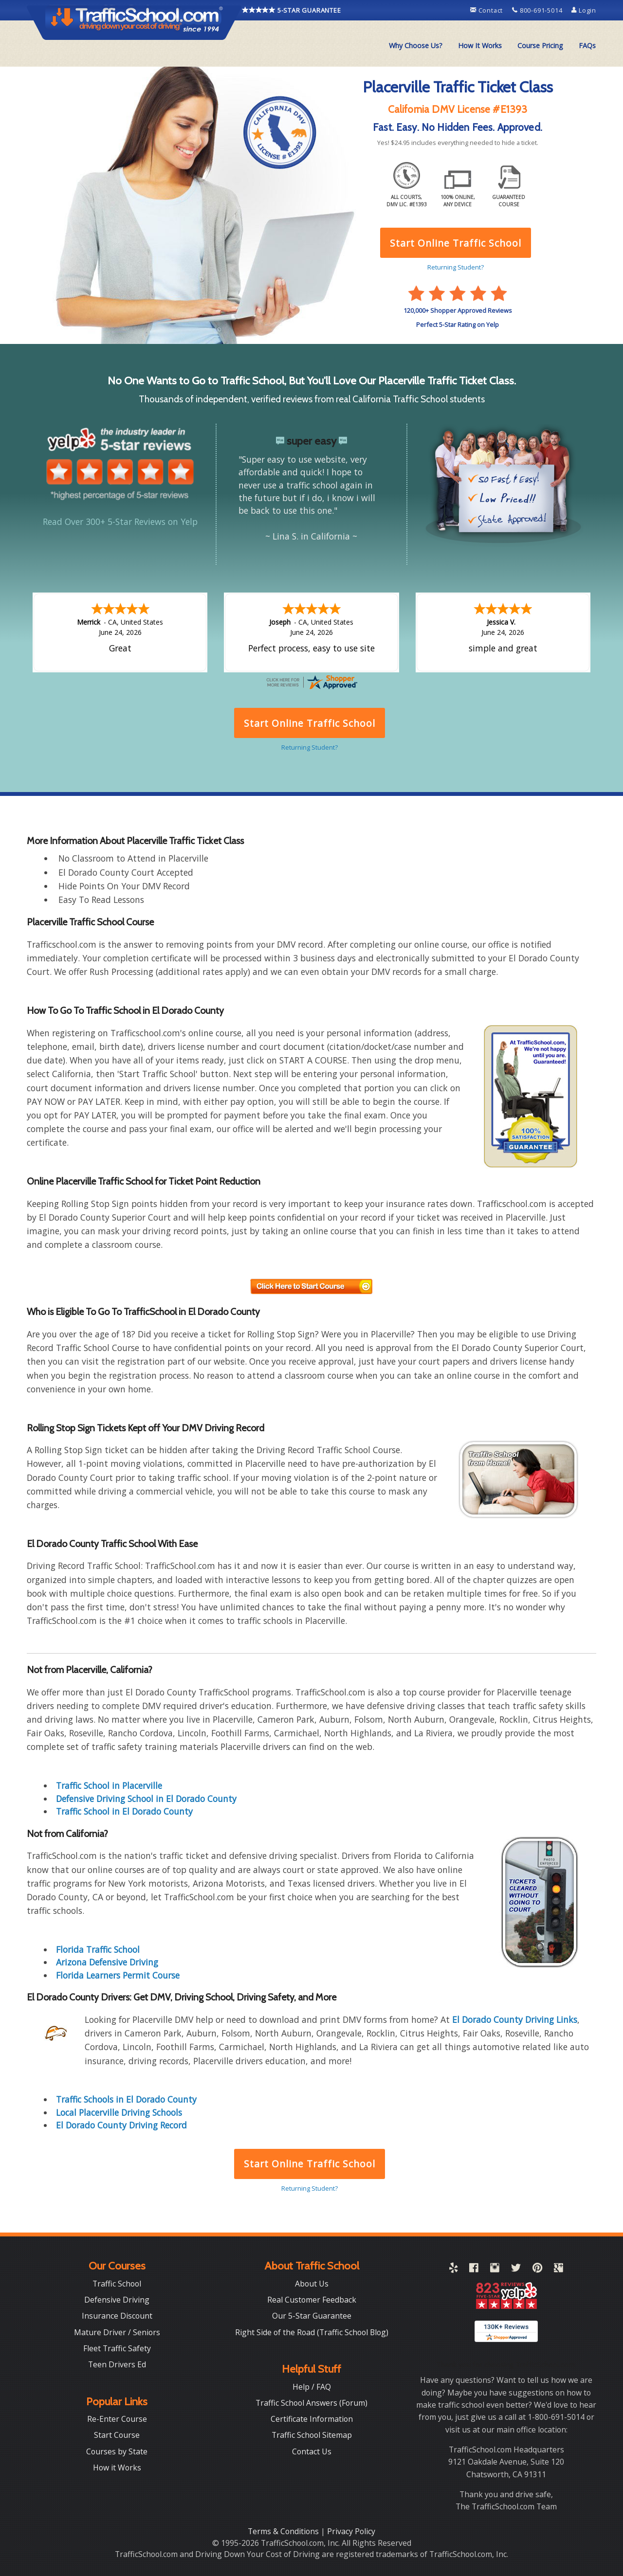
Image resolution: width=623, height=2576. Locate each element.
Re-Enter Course (117, 2419)
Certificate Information (312, 2419)
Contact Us (311, 2451)
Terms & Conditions (284, 2531)
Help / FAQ (312, 2386)
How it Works (117, 2467)
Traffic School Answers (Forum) (311, 2402)
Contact (487, 10)
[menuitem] (415, 45)
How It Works (480, 45)
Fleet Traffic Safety (117, 2348)
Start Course (117, 2435)
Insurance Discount (117, 2315)
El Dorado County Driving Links (514, 2019)
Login (583, 10)
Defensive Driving (116, 2299)
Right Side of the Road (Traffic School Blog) (311, 2332)
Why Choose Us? (415, 45)
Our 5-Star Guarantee (311, 2315)
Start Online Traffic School (309, 2163)
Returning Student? (309, 2188)
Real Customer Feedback (311, 2299)
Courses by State (116, 2451)
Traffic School (116, 2283)
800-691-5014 (538, 10)
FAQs (587, 45)
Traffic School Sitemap (312, 2435)
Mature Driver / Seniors (117, 2332)
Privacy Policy (351, 2531)
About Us (312, 2283)
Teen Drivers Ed (117, 2364)
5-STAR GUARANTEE (291, 9)
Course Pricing (540, 45)
